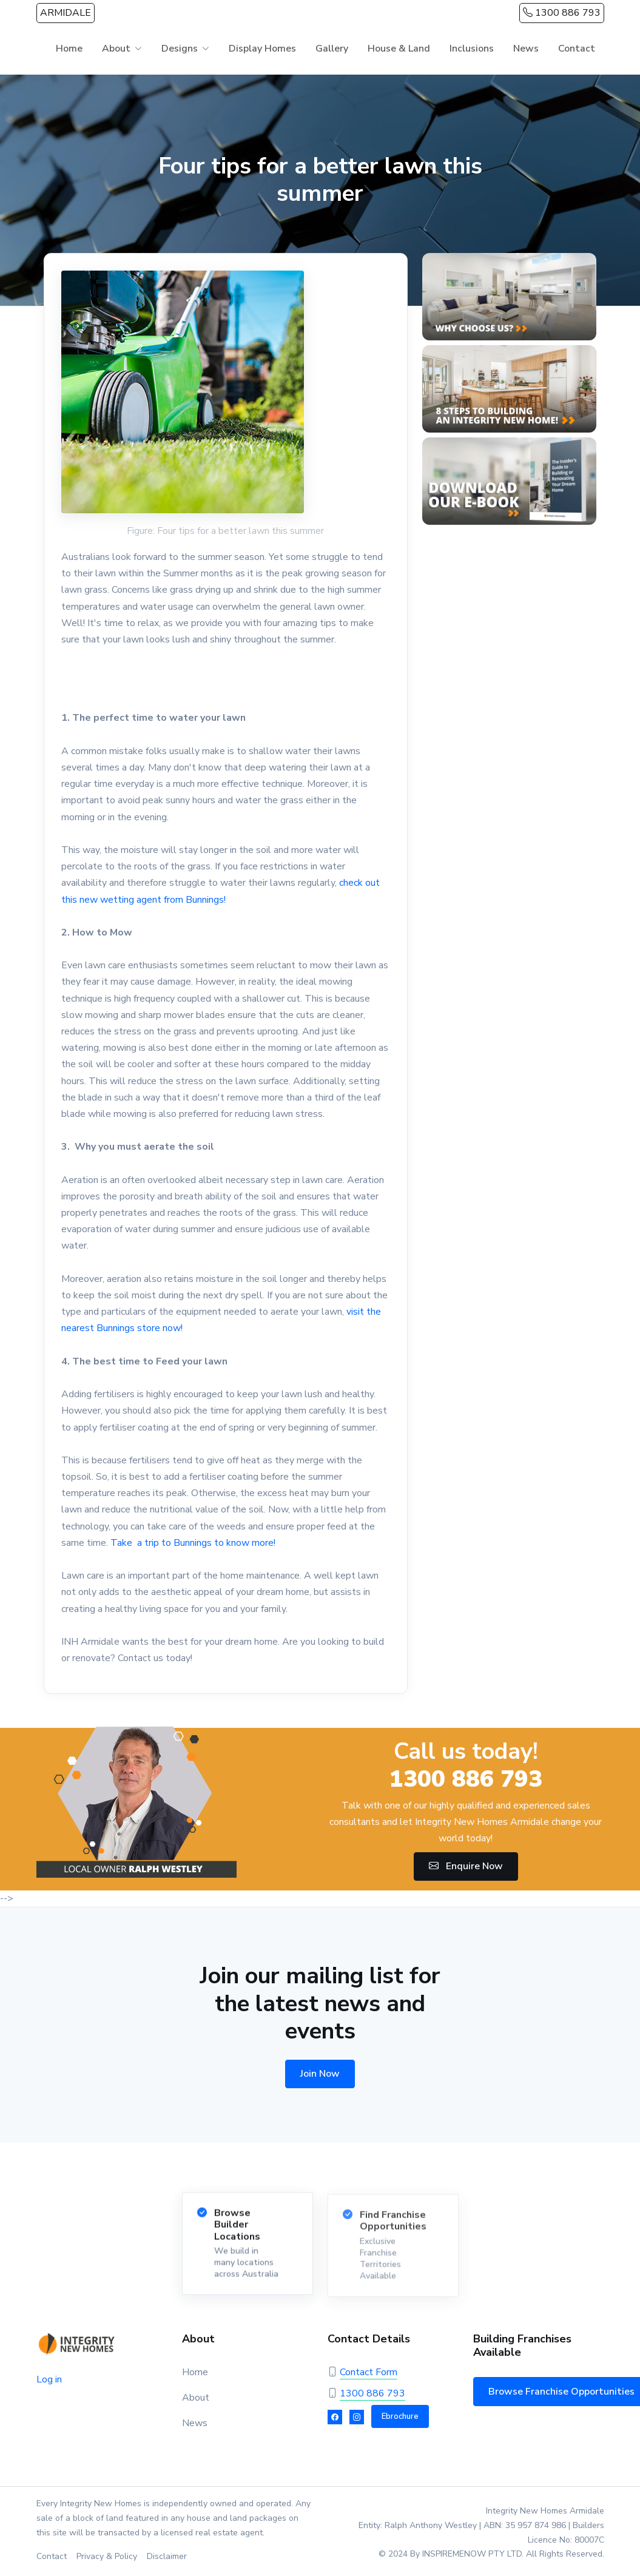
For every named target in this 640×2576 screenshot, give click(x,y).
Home (69, 48)
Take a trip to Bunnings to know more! (192, 1542)
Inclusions (472, 48)
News (526, 48)
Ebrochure (400, 2416)
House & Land (399, 48)
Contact (576, 48)
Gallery (331, 48)
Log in (49, 2379)
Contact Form (368, 2372)
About (116, 48)
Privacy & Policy (106, 2556)
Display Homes (262, 48)
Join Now (320, 2073)
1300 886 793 (562, 12)
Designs (179, 48)
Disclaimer (167, 2556)
